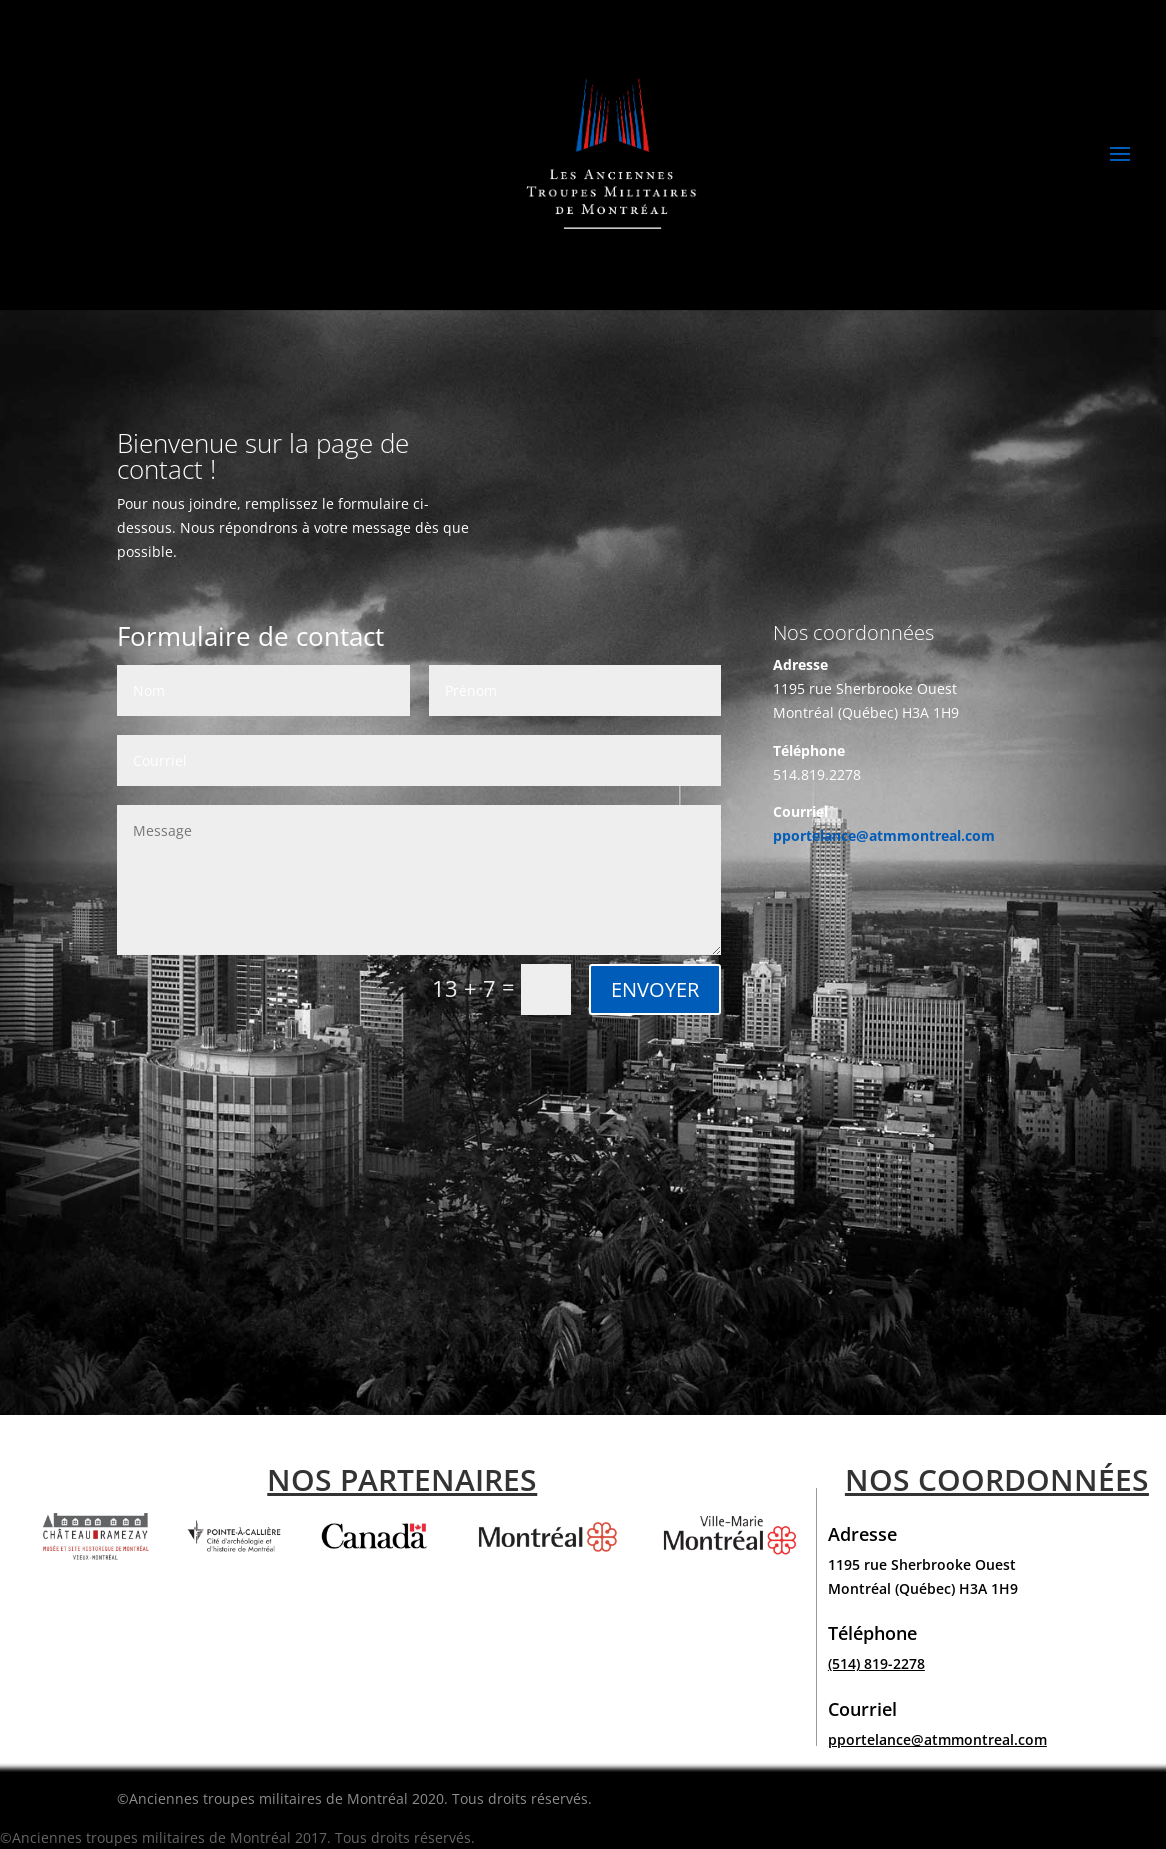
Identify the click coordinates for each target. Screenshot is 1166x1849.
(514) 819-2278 (876, 1663)
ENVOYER (655, 989)
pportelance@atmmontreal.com (884, 835)
